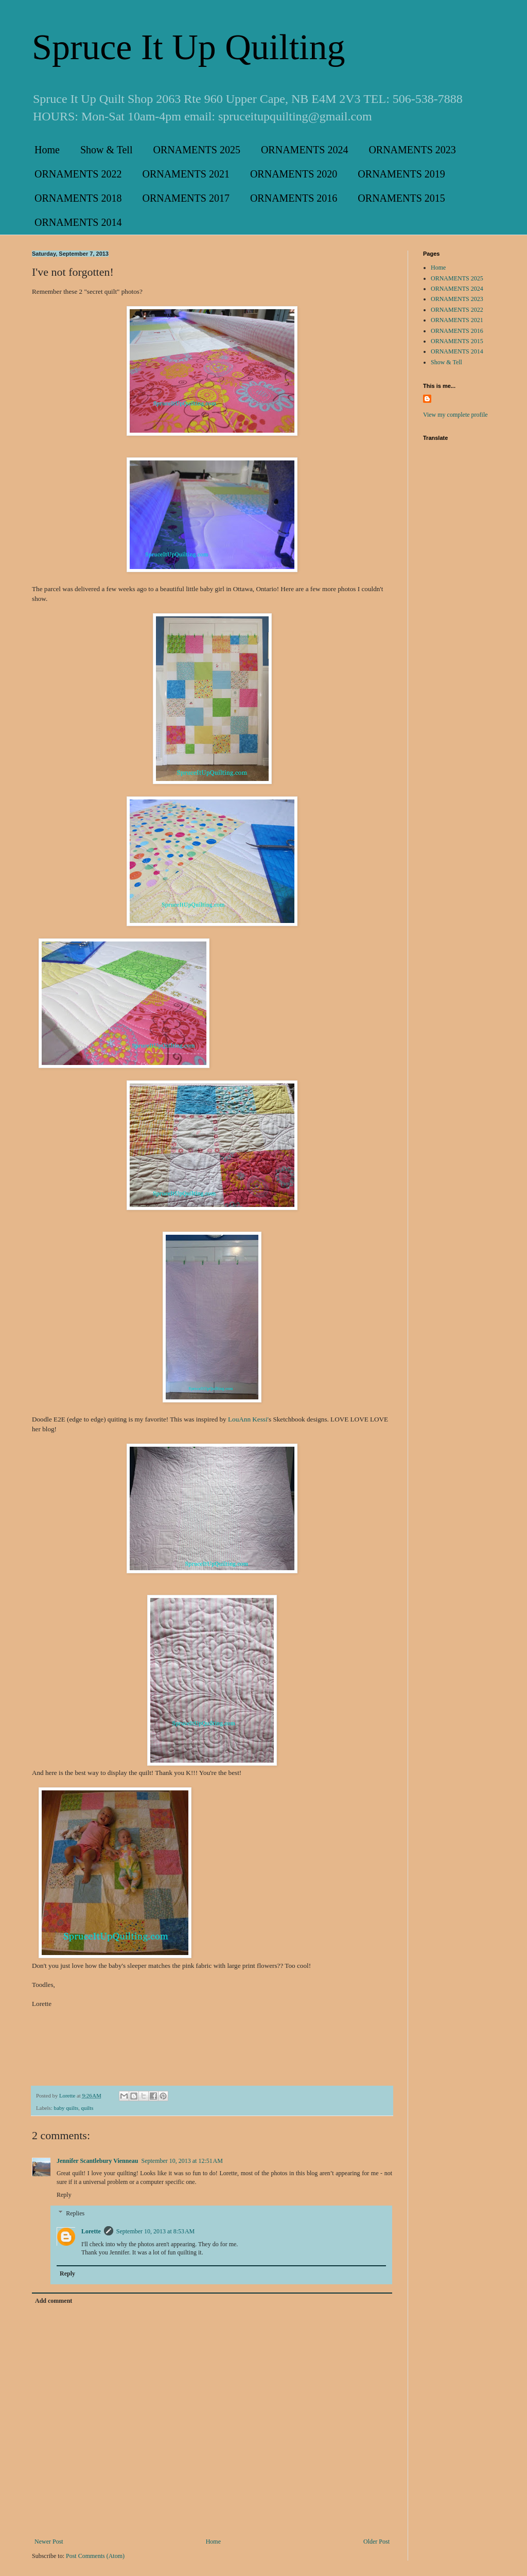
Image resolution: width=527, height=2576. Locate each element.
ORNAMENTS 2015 (401, 198)
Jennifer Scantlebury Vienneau (97, 2160)
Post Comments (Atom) (95, 2556)
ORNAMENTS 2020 (293, 174)
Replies (75, 2213)
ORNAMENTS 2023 (411, 149)
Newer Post (48, 2541)
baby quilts (66, 2108)
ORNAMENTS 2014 (77, 222)
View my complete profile (455, 414)
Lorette (91, 2231)
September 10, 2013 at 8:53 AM (155, 2231)
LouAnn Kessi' (248, 1419)
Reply (64, 2194)
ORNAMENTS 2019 (401, 174)
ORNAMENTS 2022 (77, 174)
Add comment (53, 2300)
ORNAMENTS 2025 (196, 149)
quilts (87, 2108)
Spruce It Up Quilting (188, 47)
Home (47, 149)
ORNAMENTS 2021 (185, 174)
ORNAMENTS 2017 (185, 198)
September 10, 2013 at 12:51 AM (181, 2160)
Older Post (376, 2541)
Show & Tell (106, 149)
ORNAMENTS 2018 (77, 198)
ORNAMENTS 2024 (304, 149)
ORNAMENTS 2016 (293, 198)
